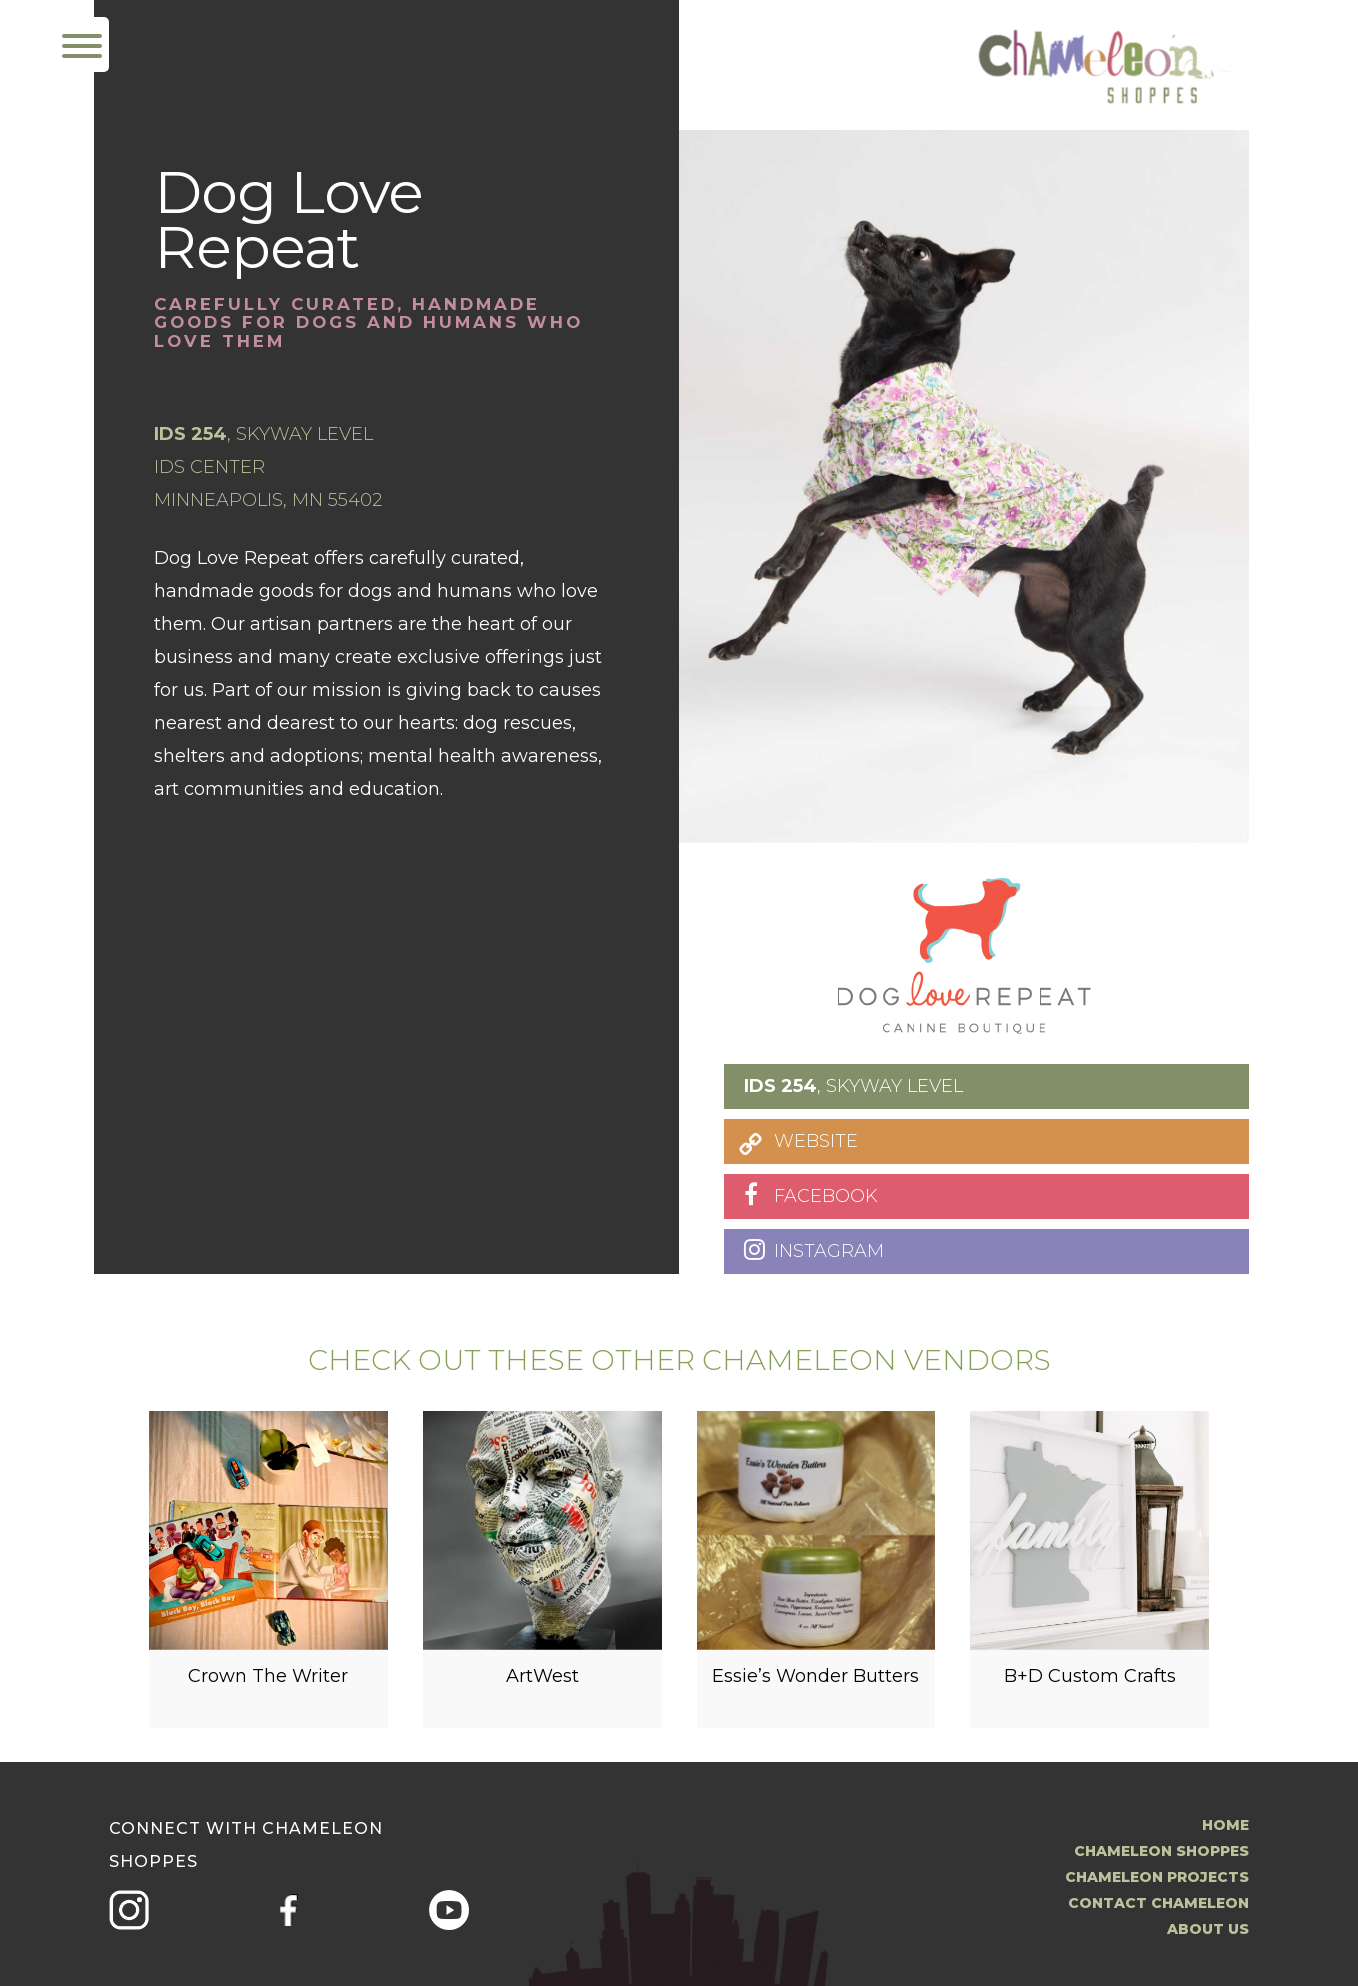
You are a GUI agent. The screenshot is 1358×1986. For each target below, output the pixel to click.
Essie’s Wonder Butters (815, 1685)
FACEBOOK (826, 1196)
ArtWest (542, 1685)
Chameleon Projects (1157, 1877)
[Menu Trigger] (81, 44)
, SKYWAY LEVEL (853, 1086)
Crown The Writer (268, 1685)
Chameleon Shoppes (1161, 1851)
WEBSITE (816, 1141)
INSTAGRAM (829, 1251)
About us (1208, 1929)
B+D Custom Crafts (1090, 1685)
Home (1225, 1825)
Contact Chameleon (1158, 1903)
